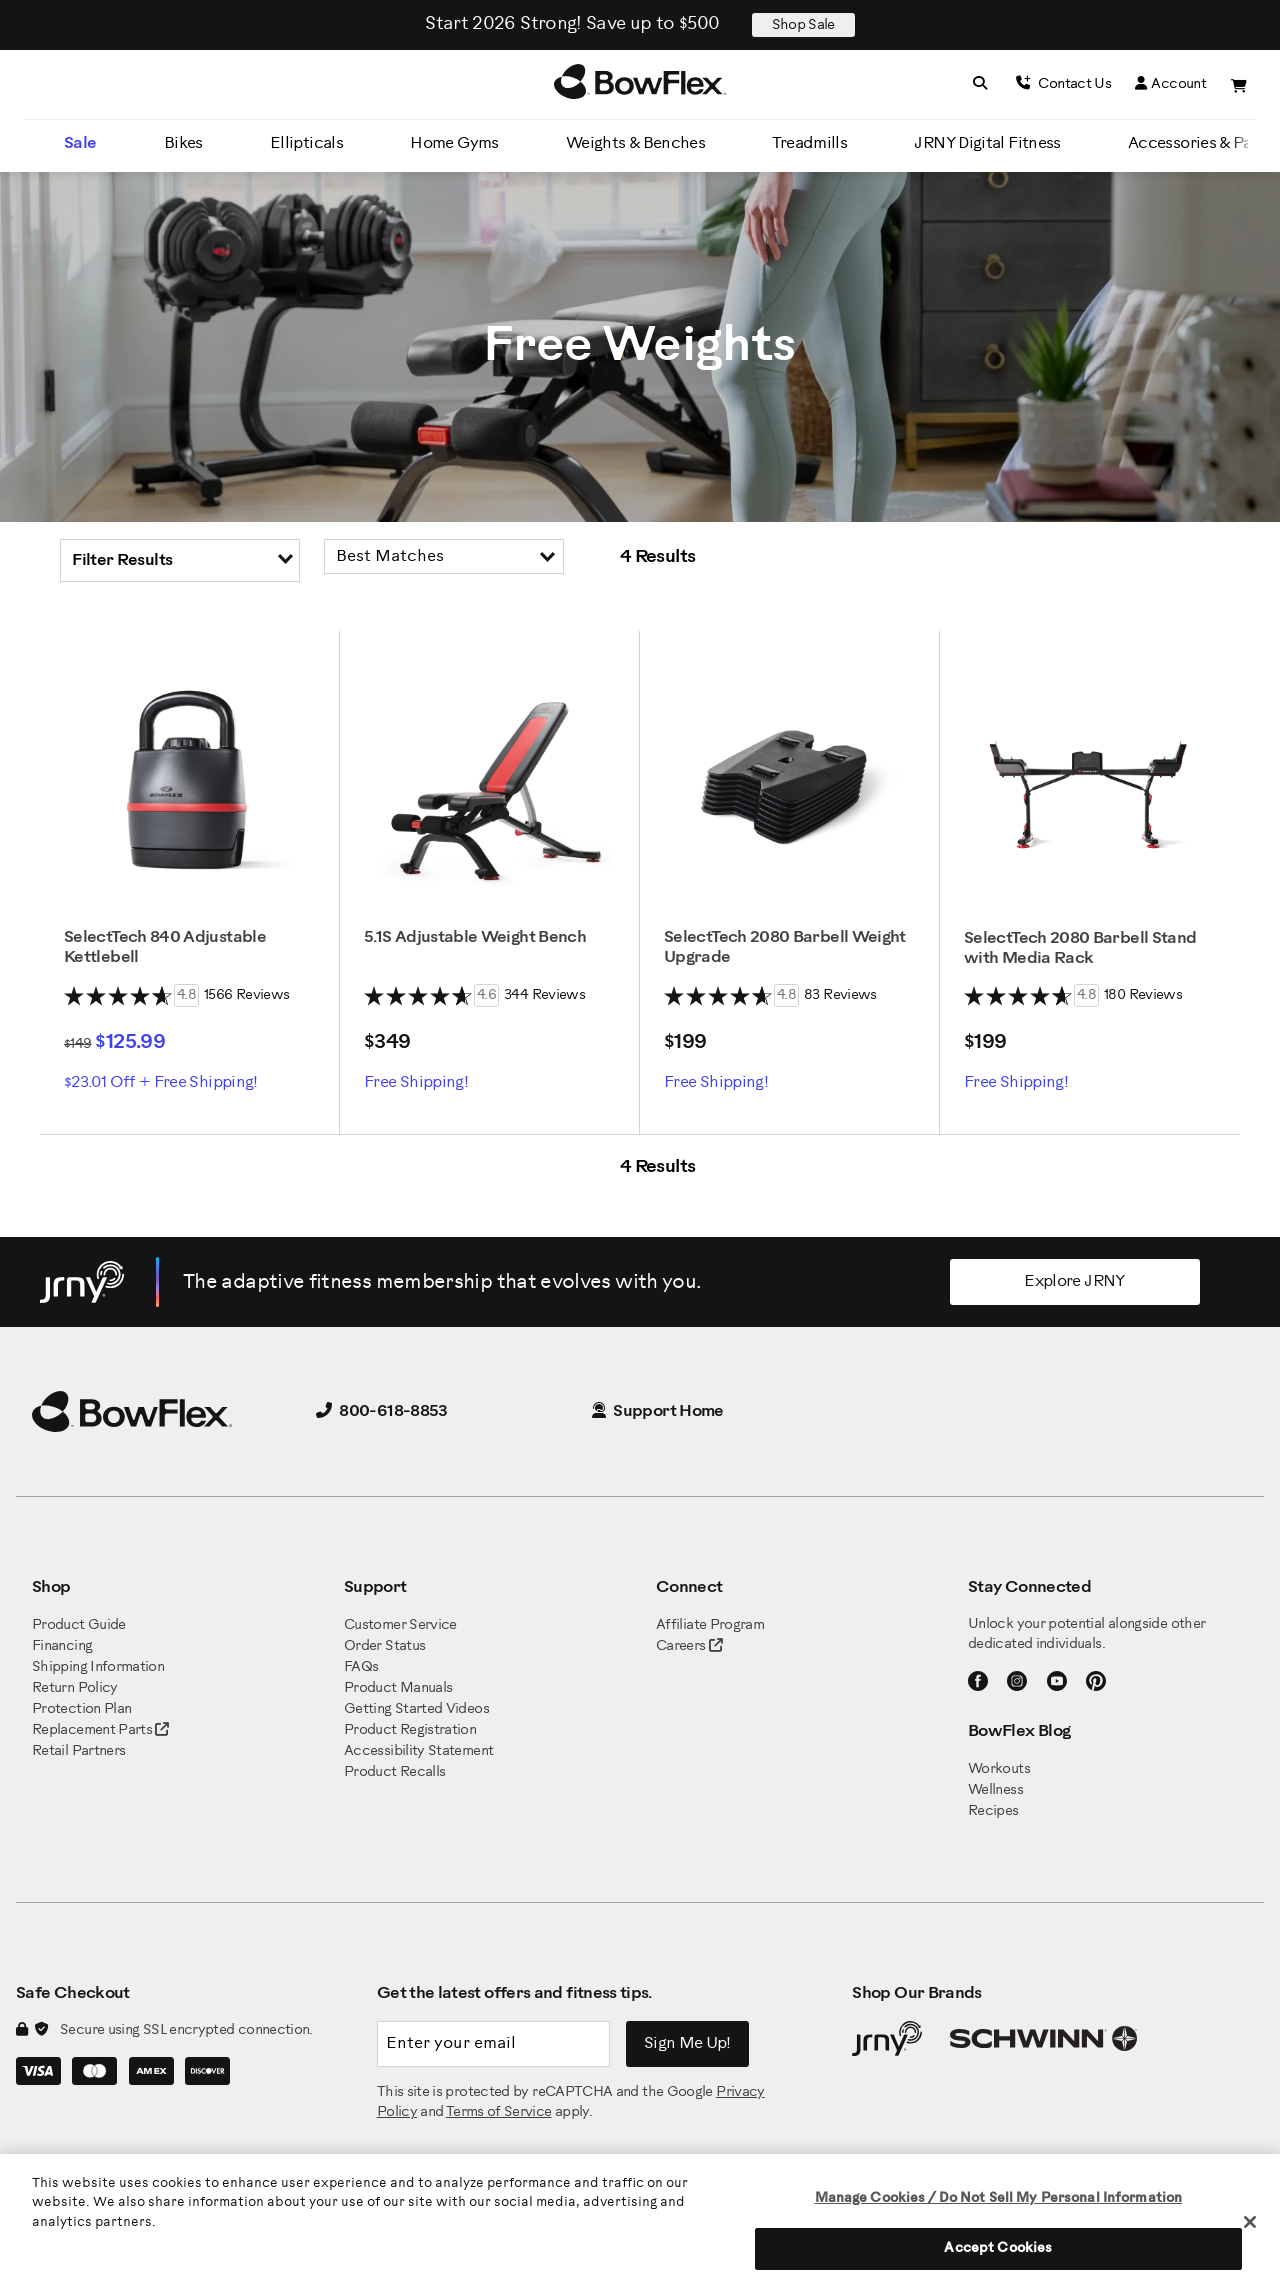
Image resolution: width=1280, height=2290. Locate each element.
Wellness (995, 1790)
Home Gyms (454, 143)
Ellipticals (306, 143)
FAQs (361, 1667)
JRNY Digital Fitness (987, 143)
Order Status (384, 1646)
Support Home (658, 1411)
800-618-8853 (382, 1411)
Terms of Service (499, 2112)
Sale (80, 143)
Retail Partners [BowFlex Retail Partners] (78, 1751)
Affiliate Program (710, 1625)
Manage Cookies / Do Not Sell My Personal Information (999, 2198)
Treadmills (809, 143)
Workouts (999, 1769)
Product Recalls (394, 1772)
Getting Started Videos (416, 1709)
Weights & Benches (635, 143)
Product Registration (410, 1730)
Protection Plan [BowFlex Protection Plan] (81, 1709)
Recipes (993, 1811)
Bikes (183, 143)
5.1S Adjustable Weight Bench (475, 937)
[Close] (1250, 2222)
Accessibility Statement (418, 1751)
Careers (681, 1646)
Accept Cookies (998, 2248)
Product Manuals (398, 1688)
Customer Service (400, 1625)
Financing (62, 1646)
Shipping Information (98, 1667)
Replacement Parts (100, 1730)
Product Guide (79, 1625)
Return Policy (75, 1688)
